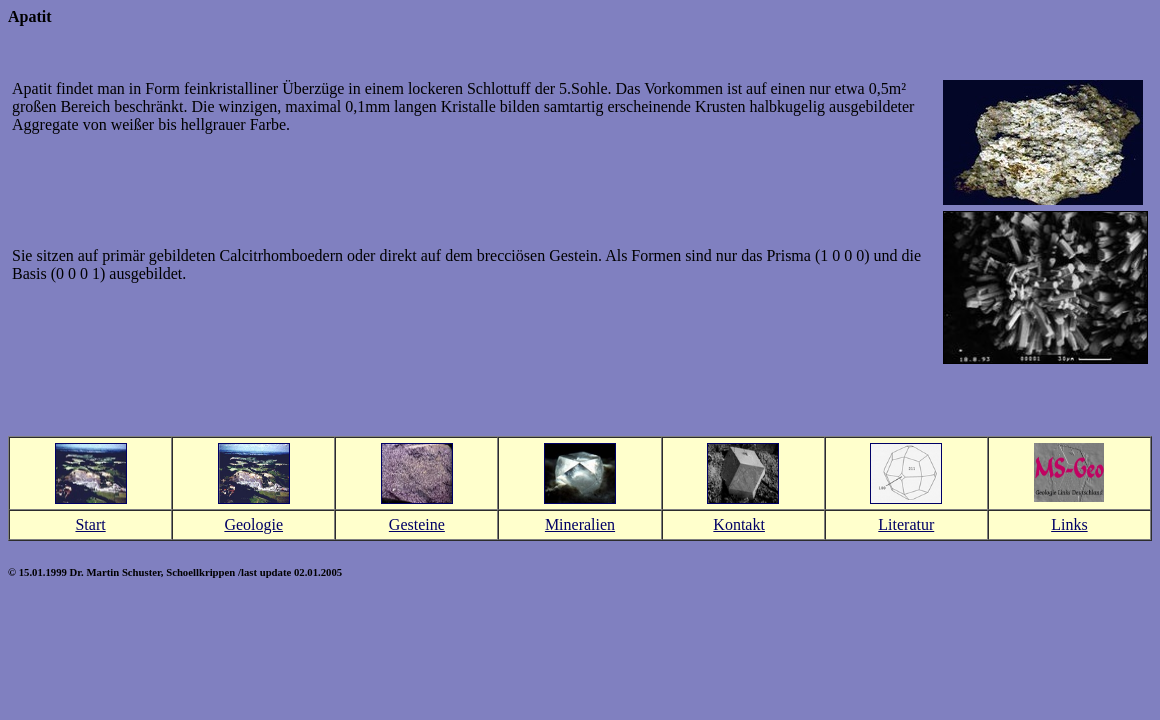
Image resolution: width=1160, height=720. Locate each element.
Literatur (906, 524)
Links (1069, 524)
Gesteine (417, 524)
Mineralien (580, 524)
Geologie (253, 524)
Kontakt (739, 524)
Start (90, 524)
